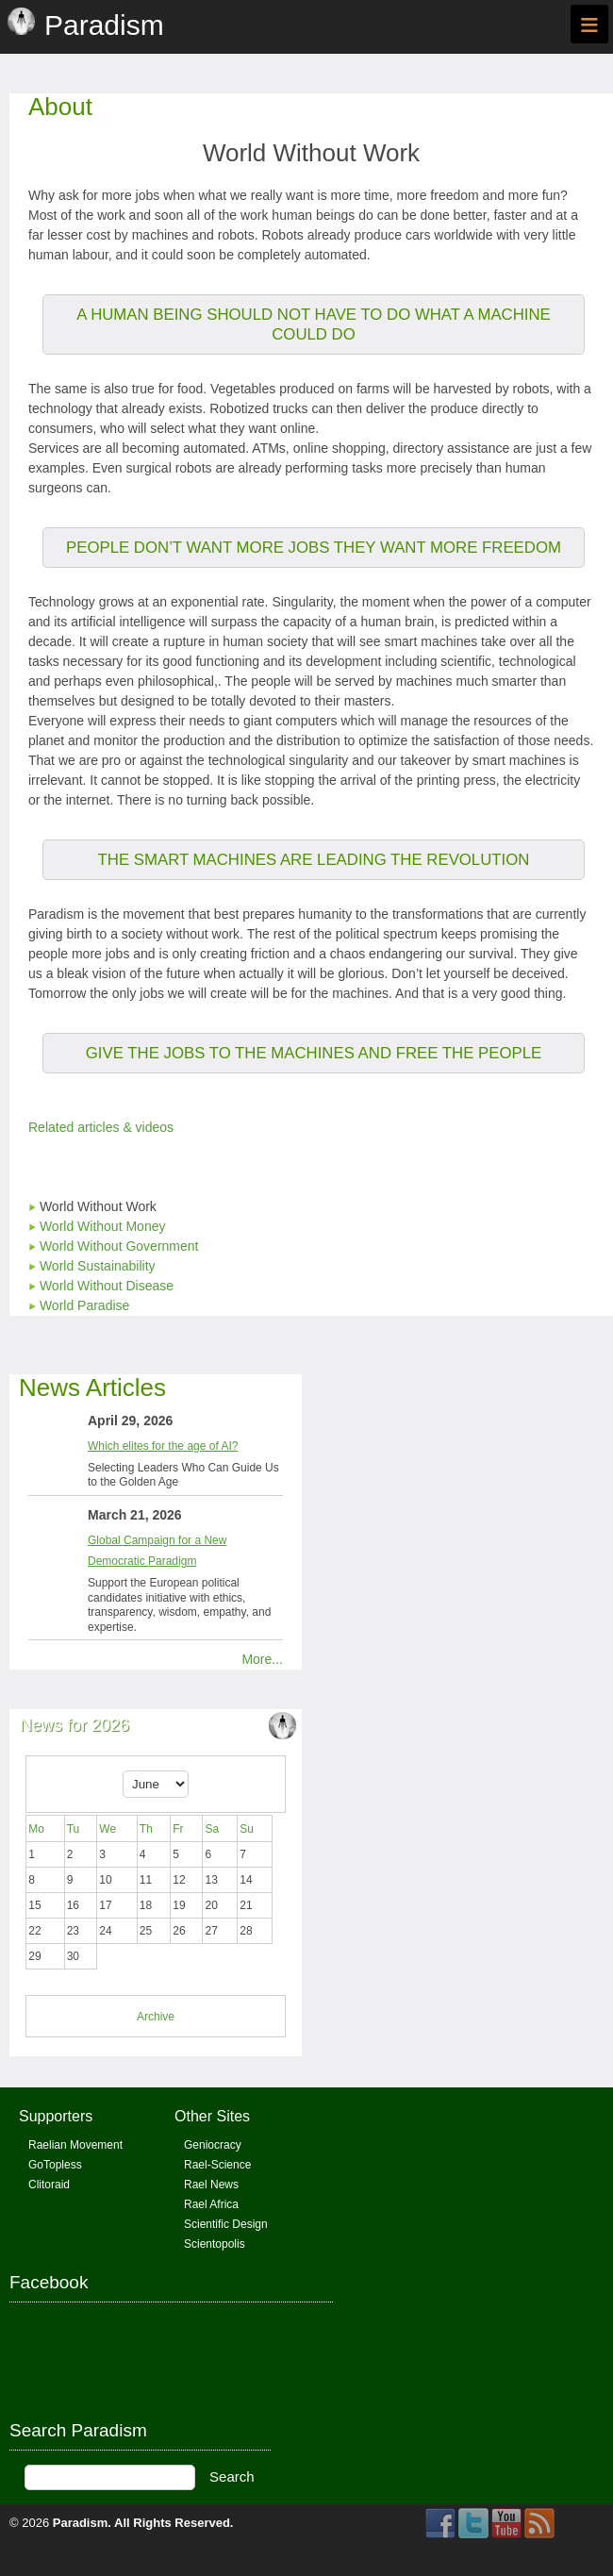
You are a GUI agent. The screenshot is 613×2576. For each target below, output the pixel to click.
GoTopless (55, 2164)
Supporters (55, 2116)
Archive (155, 2016)
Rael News (211, 2184)
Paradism (80, 2523)
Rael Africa (211, 2204)
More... (262, 1659)
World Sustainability (98, 1265)
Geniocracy (212, 2145)
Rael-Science (217, 2164)
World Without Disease (107, 1285)
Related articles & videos (101, 1127)
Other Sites (212, 2116)
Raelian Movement (75, 2145)
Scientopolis (214, 2244)
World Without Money (103, 1226)
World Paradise (84, 1305)
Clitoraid (49, 2184)
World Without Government (119, 1246)
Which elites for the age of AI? (163, 1446)
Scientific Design (226, 2224)
